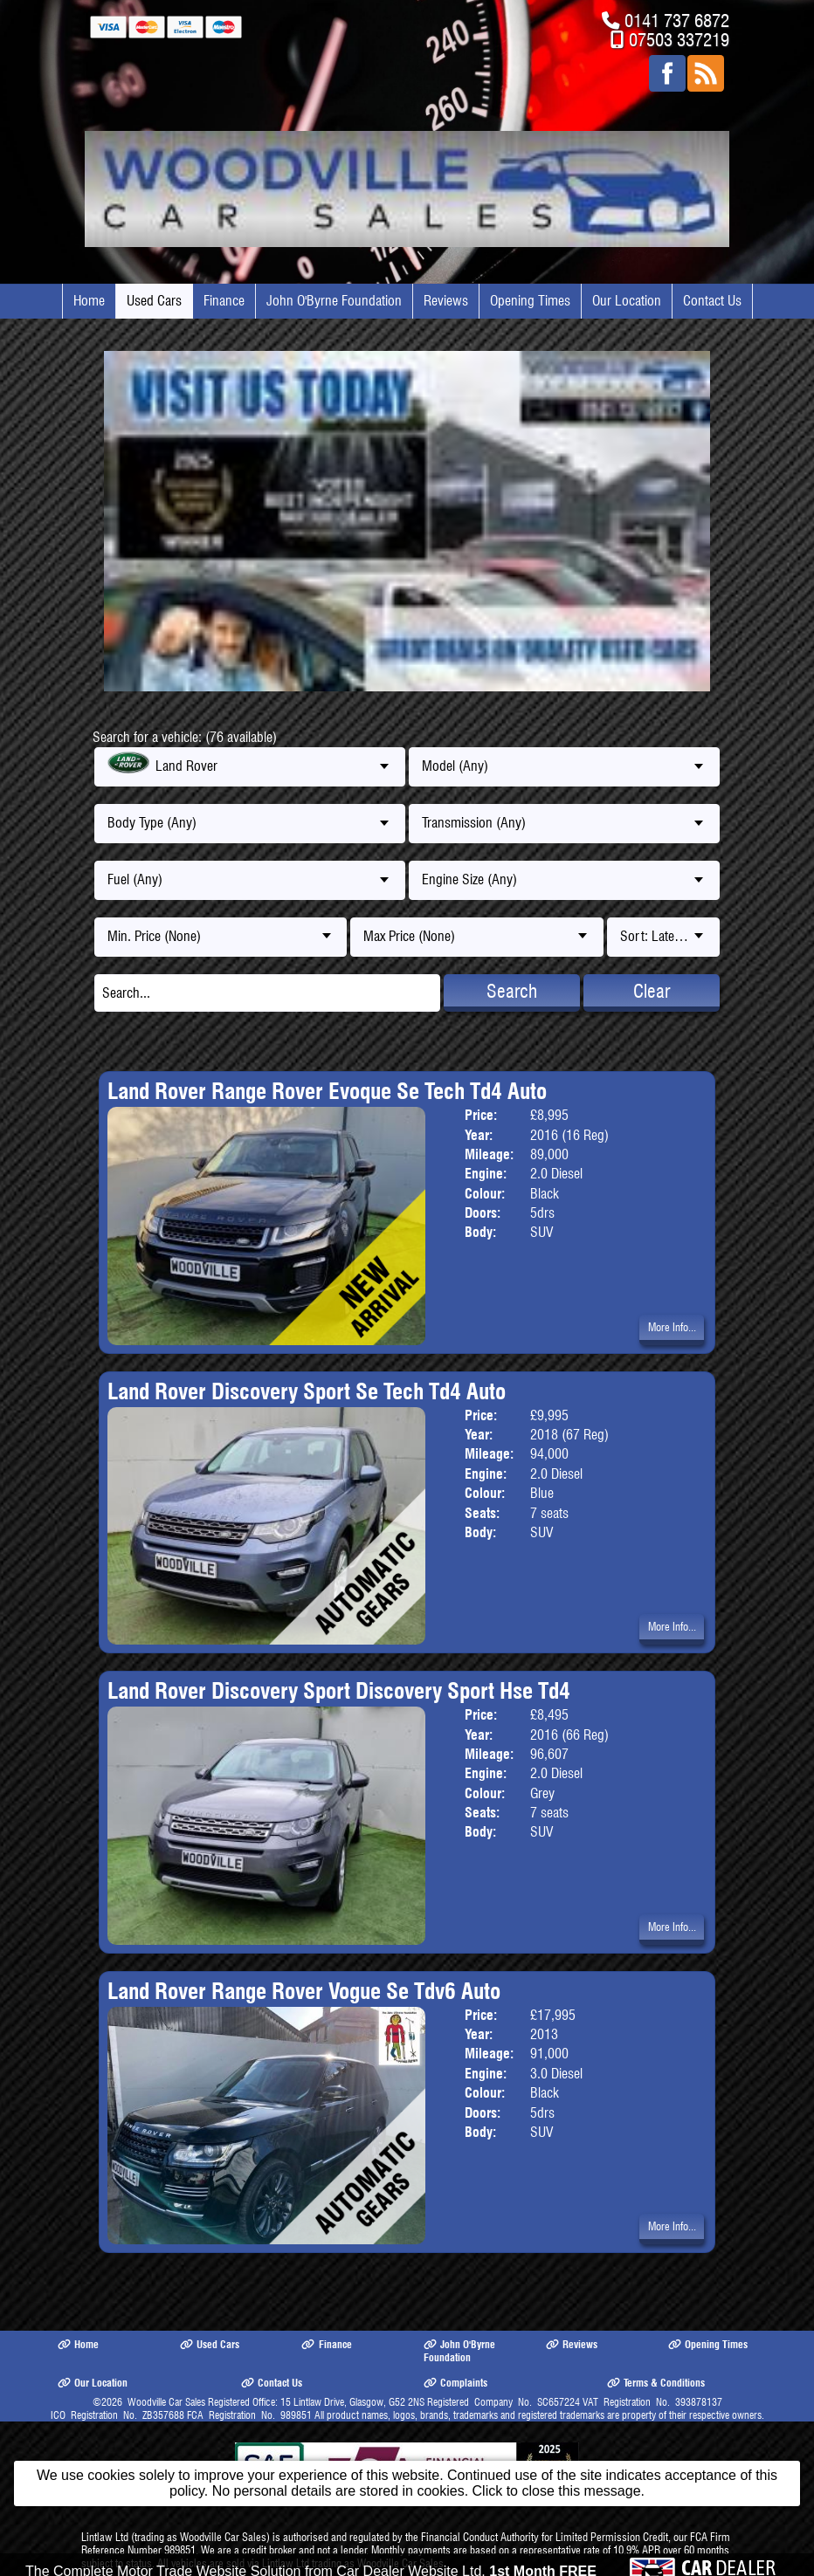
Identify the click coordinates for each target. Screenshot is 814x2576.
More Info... (672, 1327)
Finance (224, 300)
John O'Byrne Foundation (334, 300)
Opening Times (530, 300)
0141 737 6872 (676, 20)
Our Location (626, 300)
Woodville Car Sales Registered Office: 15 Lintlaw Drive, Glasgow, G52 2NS (276, 2401)
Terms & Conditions (656, 2382)
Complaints (455, 2382)
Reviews (446, 300)
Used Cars (154, 300)
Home (89, 300)
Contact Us (712, 300)
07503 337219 (679, 40)
